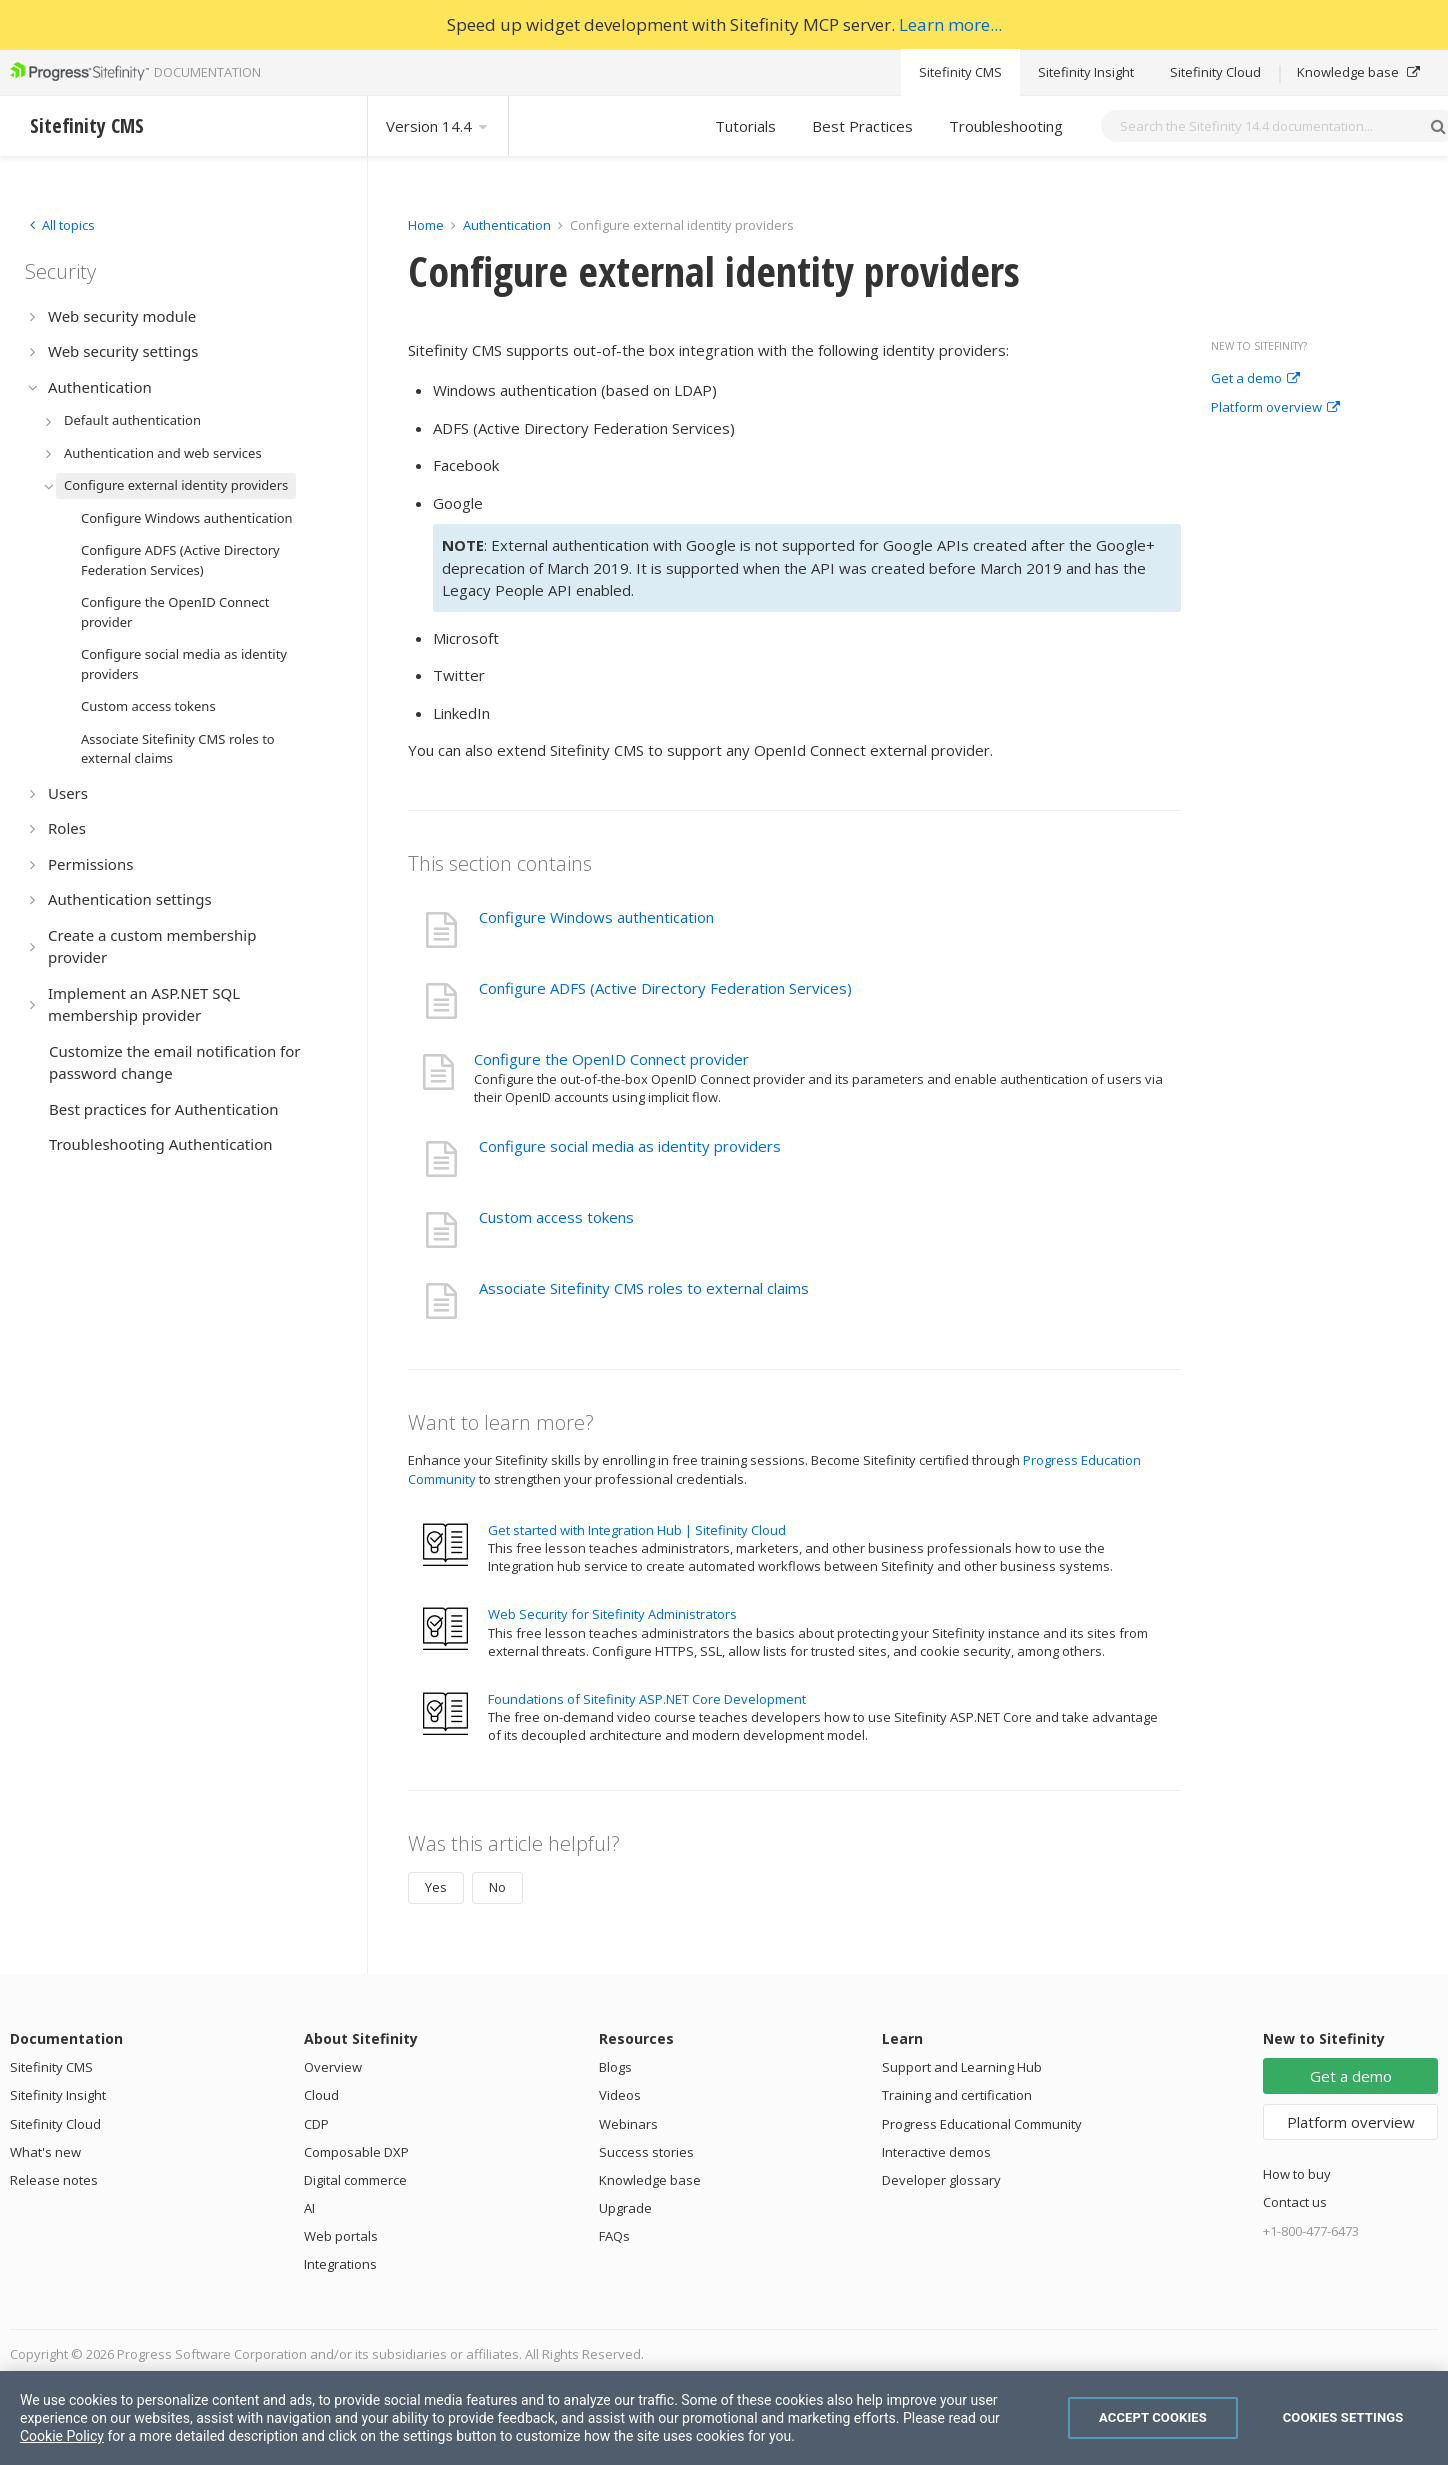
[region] (724, 2418)
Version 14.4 (438, 126)
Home (426, 225)
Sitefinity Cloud (1215, 72)
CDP (316, 2124)
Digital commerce (355, 2180)
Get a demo (1255, 379)
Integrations (340, 2264)
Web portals (341, 2236)
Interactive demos (936, 2152)
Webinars (628, 2124)
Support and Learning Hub (962, 2067)
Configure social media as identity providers (630, 1146)
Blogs (615, 2067)
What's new (45, 2152)
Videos (620, 2095)
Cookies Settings (1343, 2417)
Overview (333, 2067)
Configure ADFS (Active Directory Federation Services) (665, 988)
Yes (436, 1887)
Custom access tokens (556, 1217)
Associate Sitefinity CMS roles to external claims (644, 1288)
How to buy (1297, 2174)
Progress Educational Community (982, 2124)
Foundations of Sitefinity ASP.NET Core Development (647, 1699)
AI (309, 2208)
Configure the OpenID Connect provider (611, 1059)
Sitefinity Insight (1086, 72)
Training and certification (957, 2095)
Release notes (54, 2180)
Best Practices (862, 126)
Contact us (1295, 2202)
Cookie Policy (62, 2436)
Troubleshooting (1006, 126)
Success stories (646, 2152)
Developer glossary (941, 2180)
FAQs (614, 2236)
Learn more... (950, 24)
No (497, 1887)
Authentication (507, 225)
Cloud (321, 2095)
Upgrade (625, 2208)
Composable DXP (356, 2152)
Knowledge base (1358, 72)
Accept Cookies (1153, 2417)
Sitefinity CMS (960, 72)
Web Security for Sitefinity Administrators (612, 1614)
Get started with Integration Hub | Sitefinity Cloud (637, 1530)
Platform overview (1275, 408)
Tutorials (745, 126)
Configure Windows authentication (596, 917)
